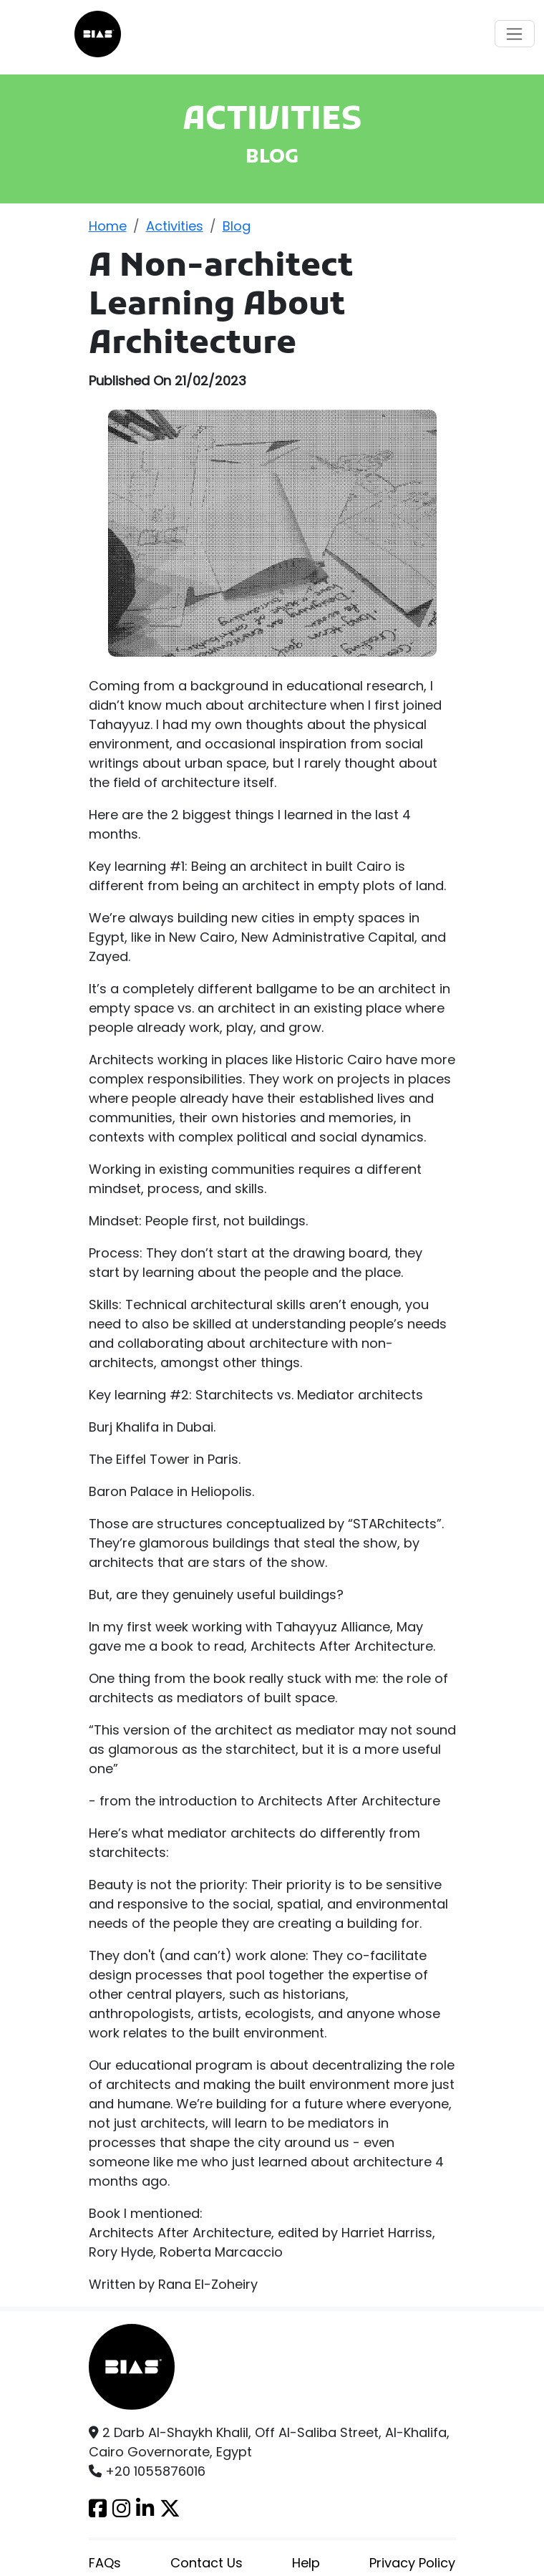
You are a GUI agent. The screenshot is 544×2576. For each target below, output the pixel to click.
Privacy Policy (412, 2563)
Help (306, 2563)
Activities (174, 226)
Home (108, 226)
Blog (237, 226)
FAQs (105, 2563)
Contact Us (206, 2563)
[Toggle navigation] (515, 33)
